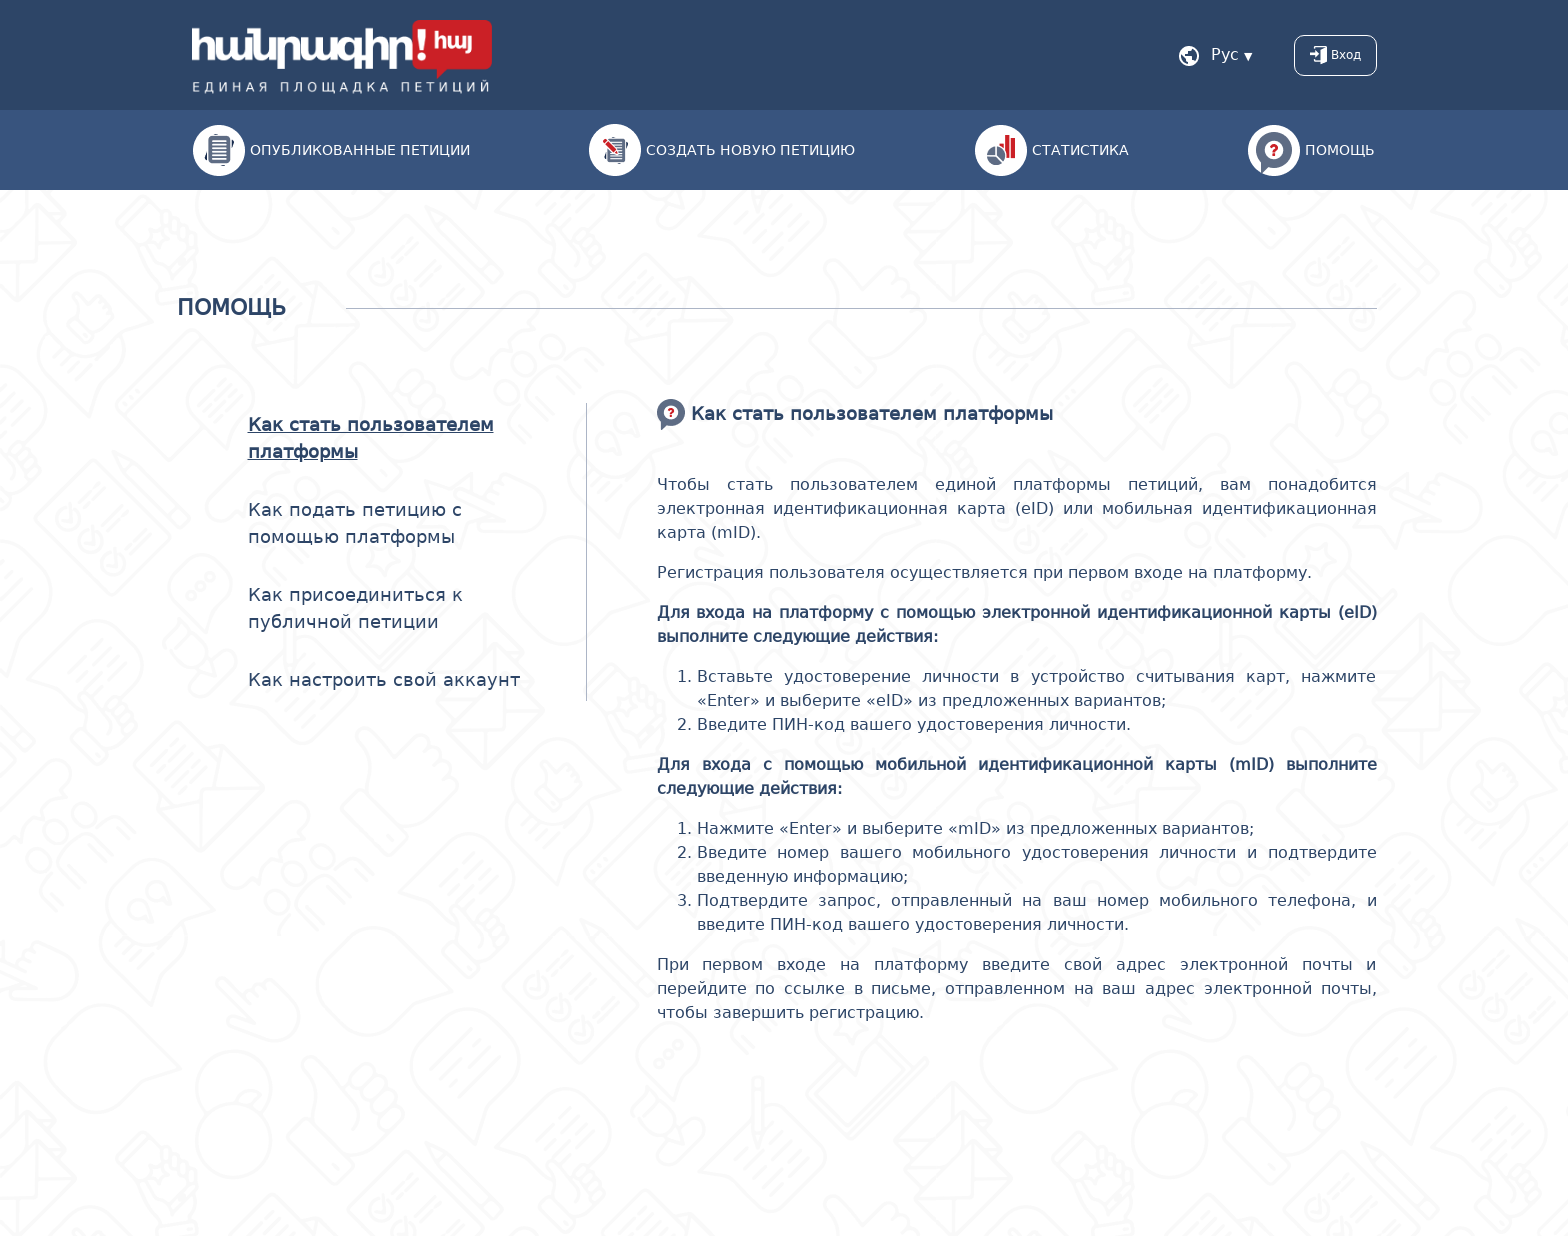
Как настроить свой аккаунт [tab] (384, 679)
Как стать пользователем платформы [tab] (371, 438)
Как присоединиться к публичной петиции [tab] (355, 608)
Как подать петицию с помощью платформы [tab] (355, 523)
